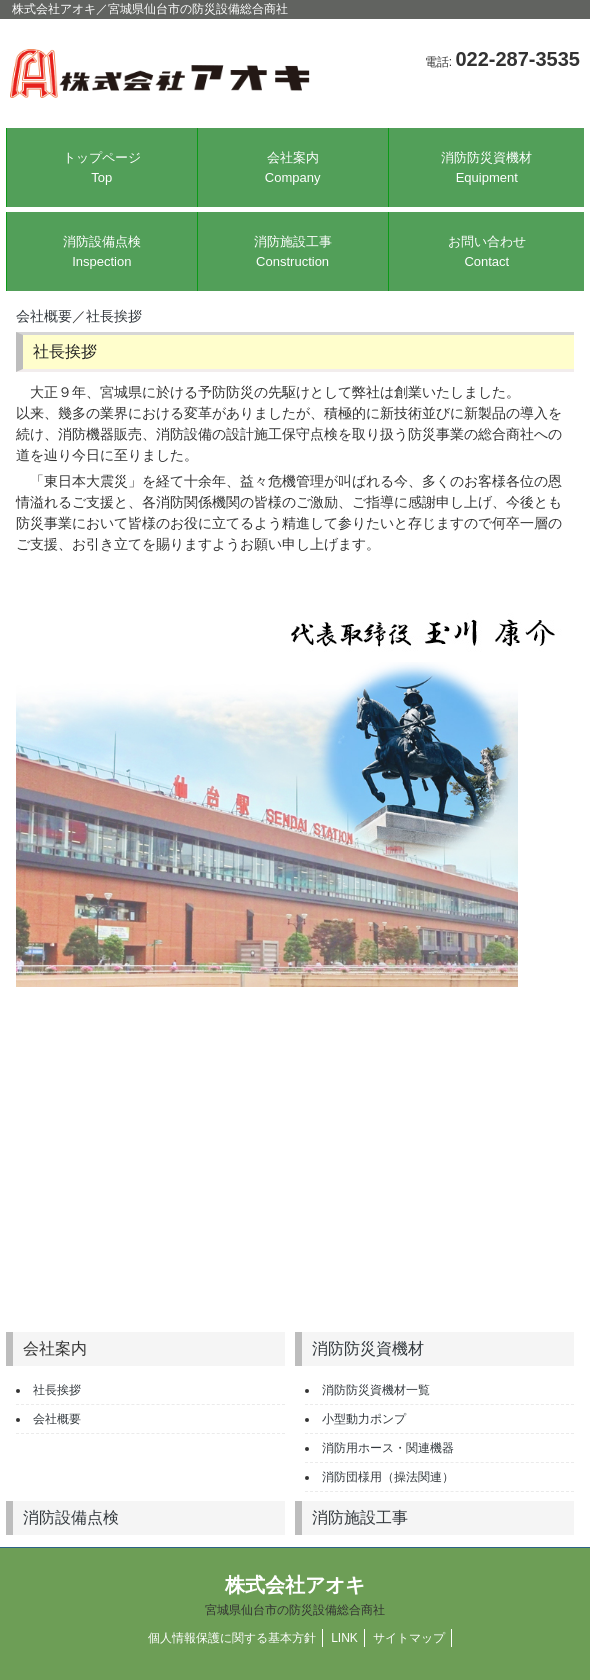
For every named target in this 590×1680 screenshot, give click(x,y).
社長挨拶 (114, 316)
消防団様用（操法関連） (388, 1477)
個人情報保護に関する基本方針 (232, 1638)
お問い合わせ (487, 251)
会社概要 (44, 316)
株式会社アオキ (295, 1595)
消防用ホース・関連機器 (388, 1448)
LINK (344, 1638)
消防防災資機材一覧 (376, 1390)
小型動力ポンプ (364, 1419)
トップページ (102, 167)
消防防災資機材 (487, 168)
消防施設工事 (293, 252)
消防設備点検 (102, 252)
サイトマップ (409, 1638)
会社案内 (293, 167)
